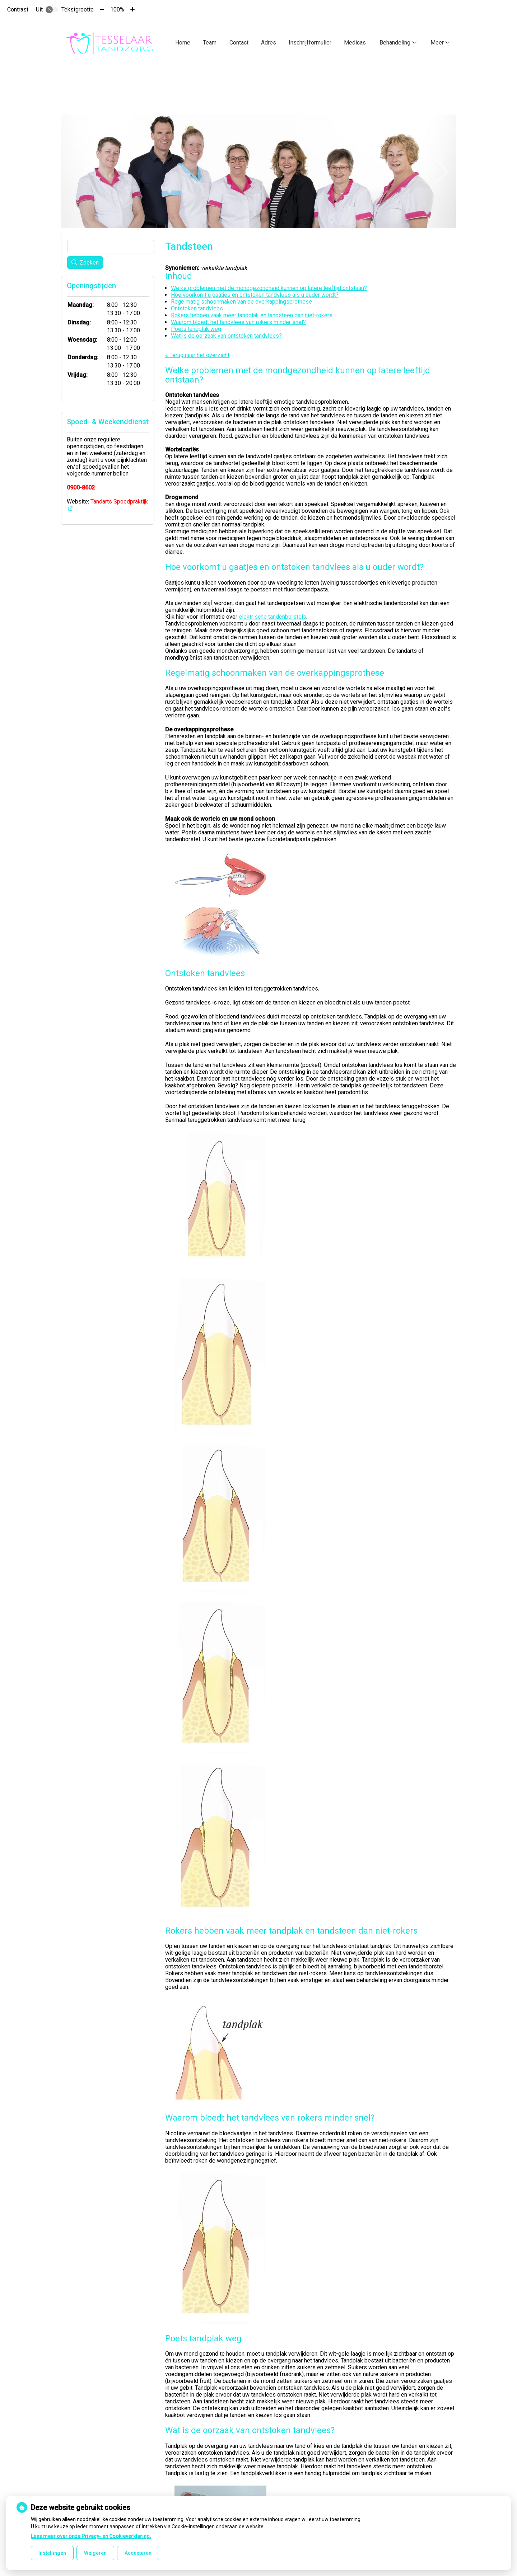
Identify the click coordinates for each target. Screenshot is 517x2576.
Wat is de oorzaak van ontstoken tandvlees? (226, 334)
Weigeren (95, 2553)
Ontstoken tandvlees (197, 306)
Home (182, 42)
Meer (437, 42)
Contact (238, 42)
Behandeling (394, 42)
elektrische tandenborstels (272, 615)
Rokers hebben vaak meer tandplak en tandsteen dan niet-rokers (251, 313)
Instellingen (52, 2553)
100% (117, 9)
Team (209, 42)
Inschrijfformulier (310, 42)
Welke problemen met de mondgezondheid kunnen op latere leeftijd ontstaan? (269, 286)
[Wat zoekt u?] (110, 245)
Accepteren (138, 2553)
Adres (268, 42)
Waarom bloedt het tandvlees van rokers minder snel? (238, 320)
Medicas (355, 42)
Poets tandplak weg (196, 327)
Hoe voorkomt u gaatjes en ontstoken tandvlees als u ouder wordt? (255, 293)
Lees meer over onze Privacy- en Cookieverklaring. (91, 2536)
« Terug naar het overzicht (197, 353)
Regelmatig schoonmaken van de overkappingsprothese (241, 299)
